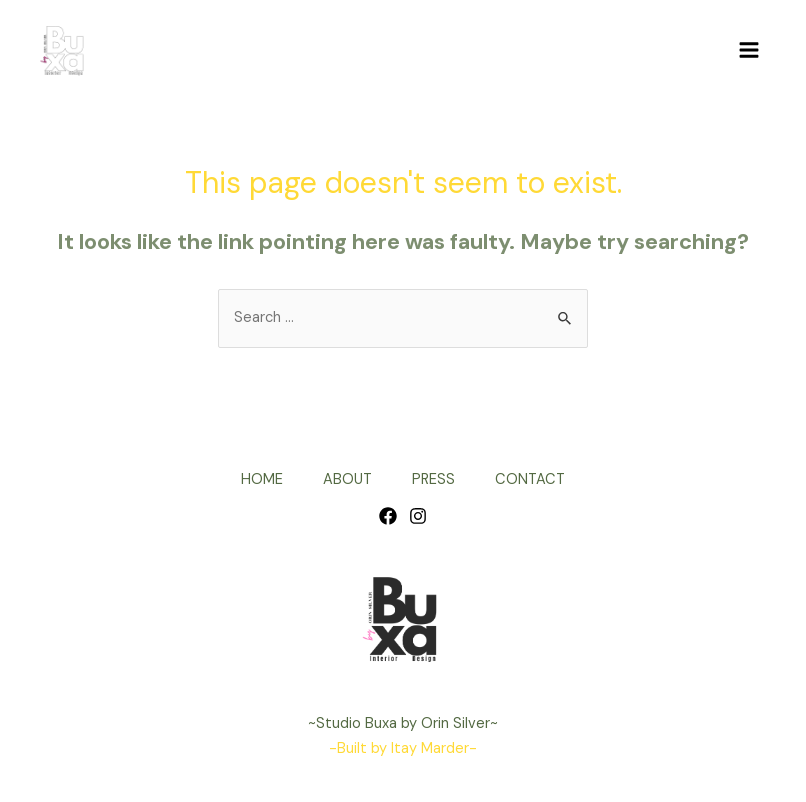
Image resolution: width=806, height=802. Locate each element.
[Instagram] (418, 516)
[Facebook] (388, 516)
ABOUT (347, 479)
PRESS (433, 479)
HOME (262, 479)
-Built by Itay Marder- (403, 748)
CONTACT (530, 479)
